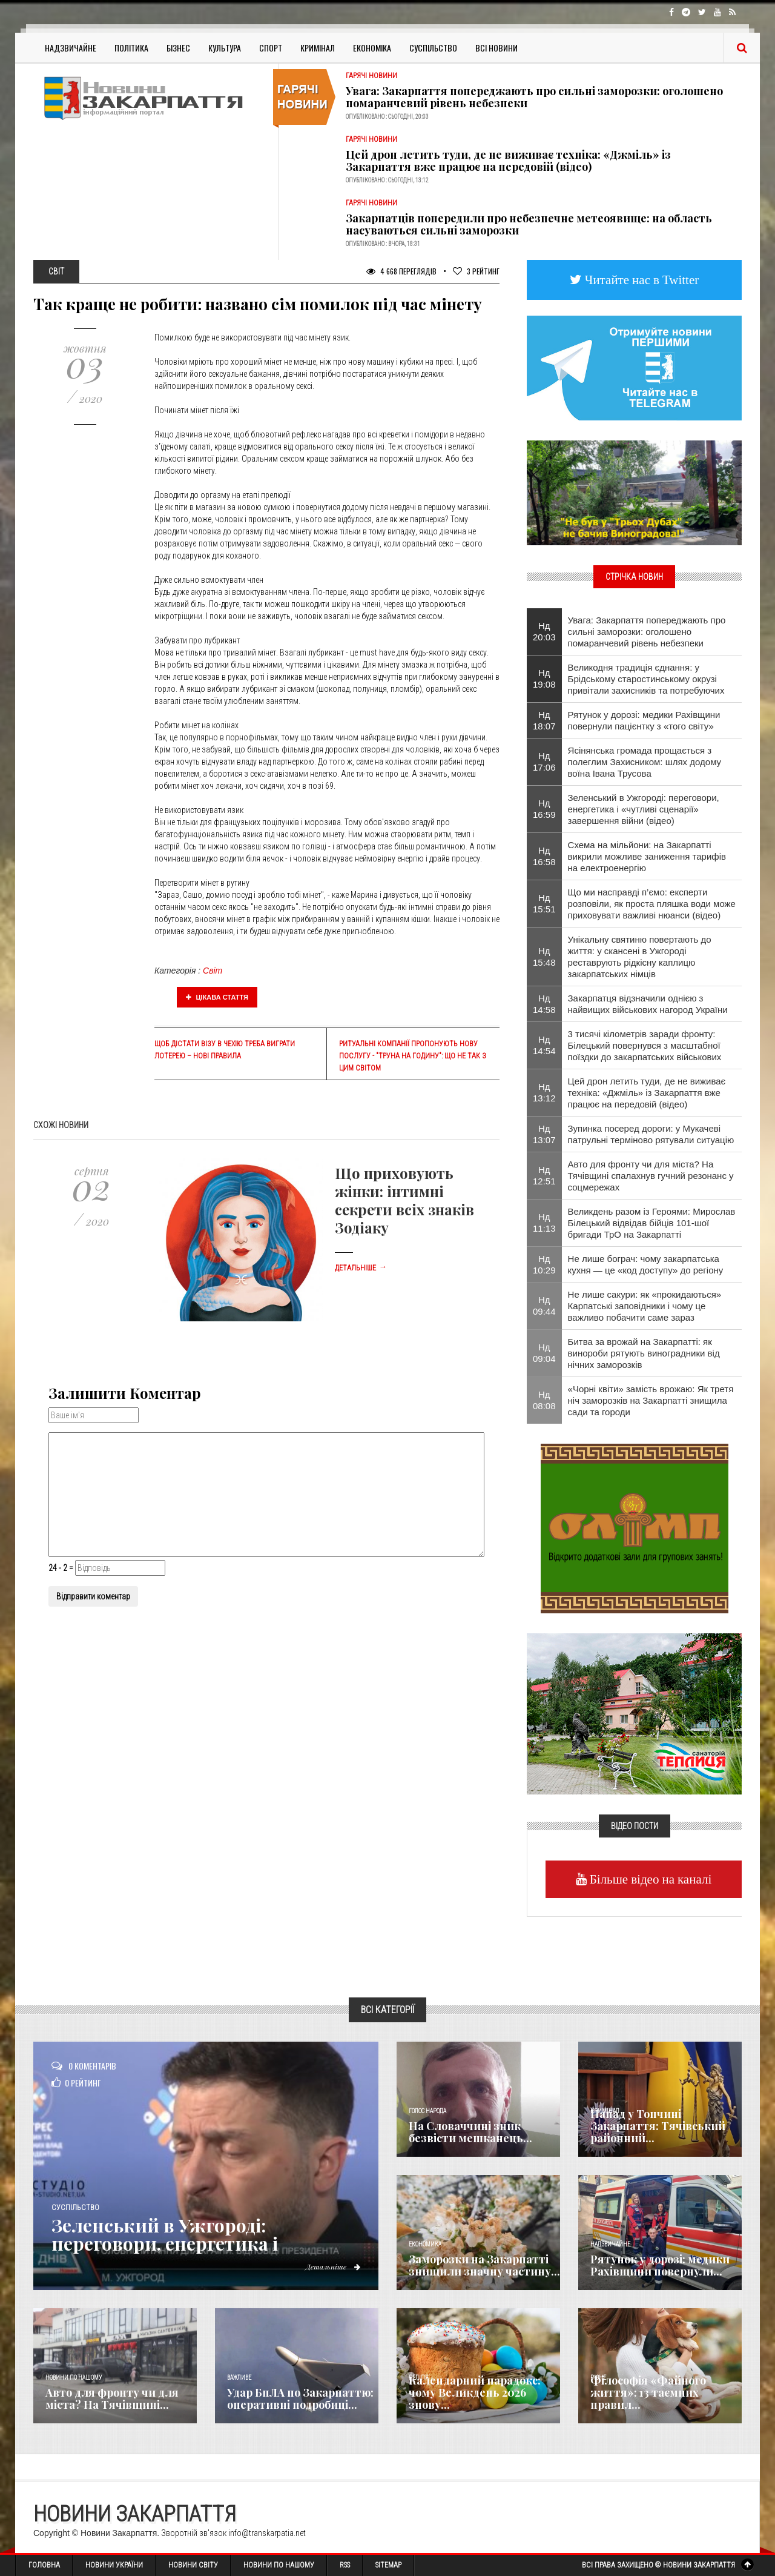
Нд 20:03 (544, 631)
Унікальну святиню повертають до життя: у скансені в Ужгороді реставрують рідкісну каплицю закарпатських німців (639, 956)
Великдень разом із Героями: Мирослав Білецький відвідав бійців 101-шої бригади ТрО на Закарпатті (652, 1223)
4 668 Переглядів (401, 271)
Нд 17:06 (544, 761)
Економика (425, 2244)
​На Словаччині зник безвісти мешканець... (470, 2132)
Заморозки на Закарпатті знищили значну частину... (484, 2265)
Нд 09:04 (544, 1353)
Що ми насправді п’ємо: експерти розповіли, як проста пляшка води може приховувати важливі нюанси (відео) (652, 903)
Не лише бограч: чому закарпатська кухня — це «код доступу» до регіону (646, 1264)
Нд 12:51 (544, 1175)
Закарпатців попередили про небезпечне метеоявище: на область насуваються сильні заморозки (529, 224)
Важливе (239, 2377)
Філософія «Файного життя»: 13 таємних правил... (648, 2392)
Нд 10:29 (544, 1264)
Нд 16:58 (544, 856)
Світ (212, 970)
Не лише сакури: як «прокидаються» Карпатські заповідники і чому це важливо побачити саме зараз (645, 1306)
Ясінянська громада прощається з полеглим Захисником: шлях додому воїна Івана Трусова (645, 761)
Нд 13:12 (544, 1092)
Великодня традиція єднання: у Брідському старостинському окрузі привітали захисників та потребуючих (646, 678)
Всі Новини (496, 47)
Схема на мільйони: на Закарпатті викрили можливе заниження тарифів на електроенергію (647, 856)
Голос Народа (427, 2111)
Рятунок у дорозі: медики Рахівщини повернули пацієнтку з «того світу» (644, 720)
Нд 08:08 (544, 1400)
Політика (131, 47)
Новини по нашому (73, 2377)
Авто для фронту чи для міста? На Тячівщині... (112, 2398)
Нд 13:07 (544, 1134)
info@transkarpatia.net (267, 2533)
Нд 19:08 (544, 678)
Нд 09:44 (544, 1305)
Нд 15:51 (544, 903)
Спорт (270, 47)
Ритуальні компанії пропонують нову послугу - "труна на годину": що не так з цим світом (412, 1056)
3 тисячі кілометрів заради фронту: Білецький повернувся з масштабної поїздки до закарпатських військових (645, 1045)
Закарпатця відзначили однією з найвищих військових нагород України (648, 1004)
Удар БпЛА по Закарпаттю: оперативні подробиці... (300, 2398)
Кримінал (317, 47)
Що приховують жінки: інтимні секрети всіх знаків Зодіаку (404, 1200)
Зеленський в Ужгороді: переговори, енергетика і (164, 2234)
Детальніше (361, 1268)
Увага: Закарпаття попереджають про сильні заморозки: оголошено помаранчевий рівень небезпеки (534, 97)
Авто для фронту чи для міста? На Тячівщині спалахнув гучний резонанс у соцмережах (651, 1175)
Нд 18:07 (544, 720)
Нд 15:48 (544, 957)
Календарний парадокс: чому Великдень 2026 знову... (475, 2392)
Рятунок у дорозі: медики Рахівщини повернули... (660, 2265)
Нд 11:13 (544, 1222)
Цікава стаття (217, 997)
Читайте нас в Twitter (640, 279)
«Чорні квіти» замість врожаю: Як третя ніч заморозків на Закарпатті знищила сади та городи (651, 1400)
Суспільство (433, 47)
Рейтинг (476, 271)
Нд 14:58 (544, 1004)
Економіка (372, 47)
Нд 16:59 (544, 809)
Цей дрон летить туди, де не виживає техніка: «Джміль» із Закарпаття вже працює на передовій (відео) (508, 160)
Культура (224, 47)
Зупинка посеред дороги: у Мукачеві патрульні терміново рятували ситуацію (651, 1134)
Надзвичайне (70, 47)
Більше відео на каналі (649, 1879)
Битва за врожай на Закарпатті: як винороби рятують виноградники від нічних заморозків (644, 1353)
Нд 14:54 (544, 1045)
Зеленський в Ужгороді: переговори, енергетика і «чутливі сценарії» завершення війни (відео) (643, 809)
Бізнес (178, 47)
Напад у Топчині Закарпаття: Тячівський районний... (657, 2125)
